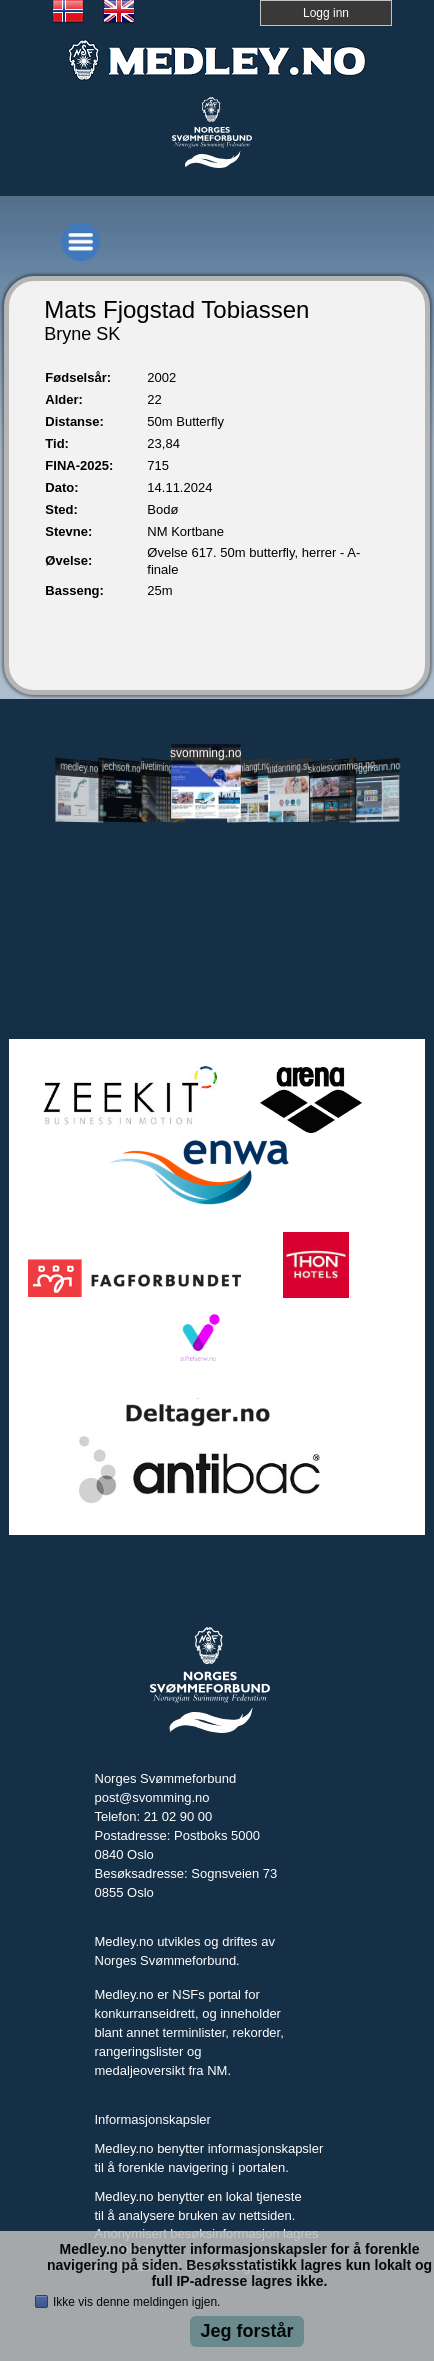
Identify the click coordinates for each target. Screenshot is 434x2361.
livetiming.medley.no (163, 768)
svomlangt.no (248, 767)
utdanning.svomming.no (290, 766)
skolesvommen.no (332, 766)
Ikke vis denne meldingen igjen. (136, 2302)
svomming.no (206, 753)
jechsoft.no (121, 767)
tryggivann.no (375, 767)
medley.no (79, 767)
